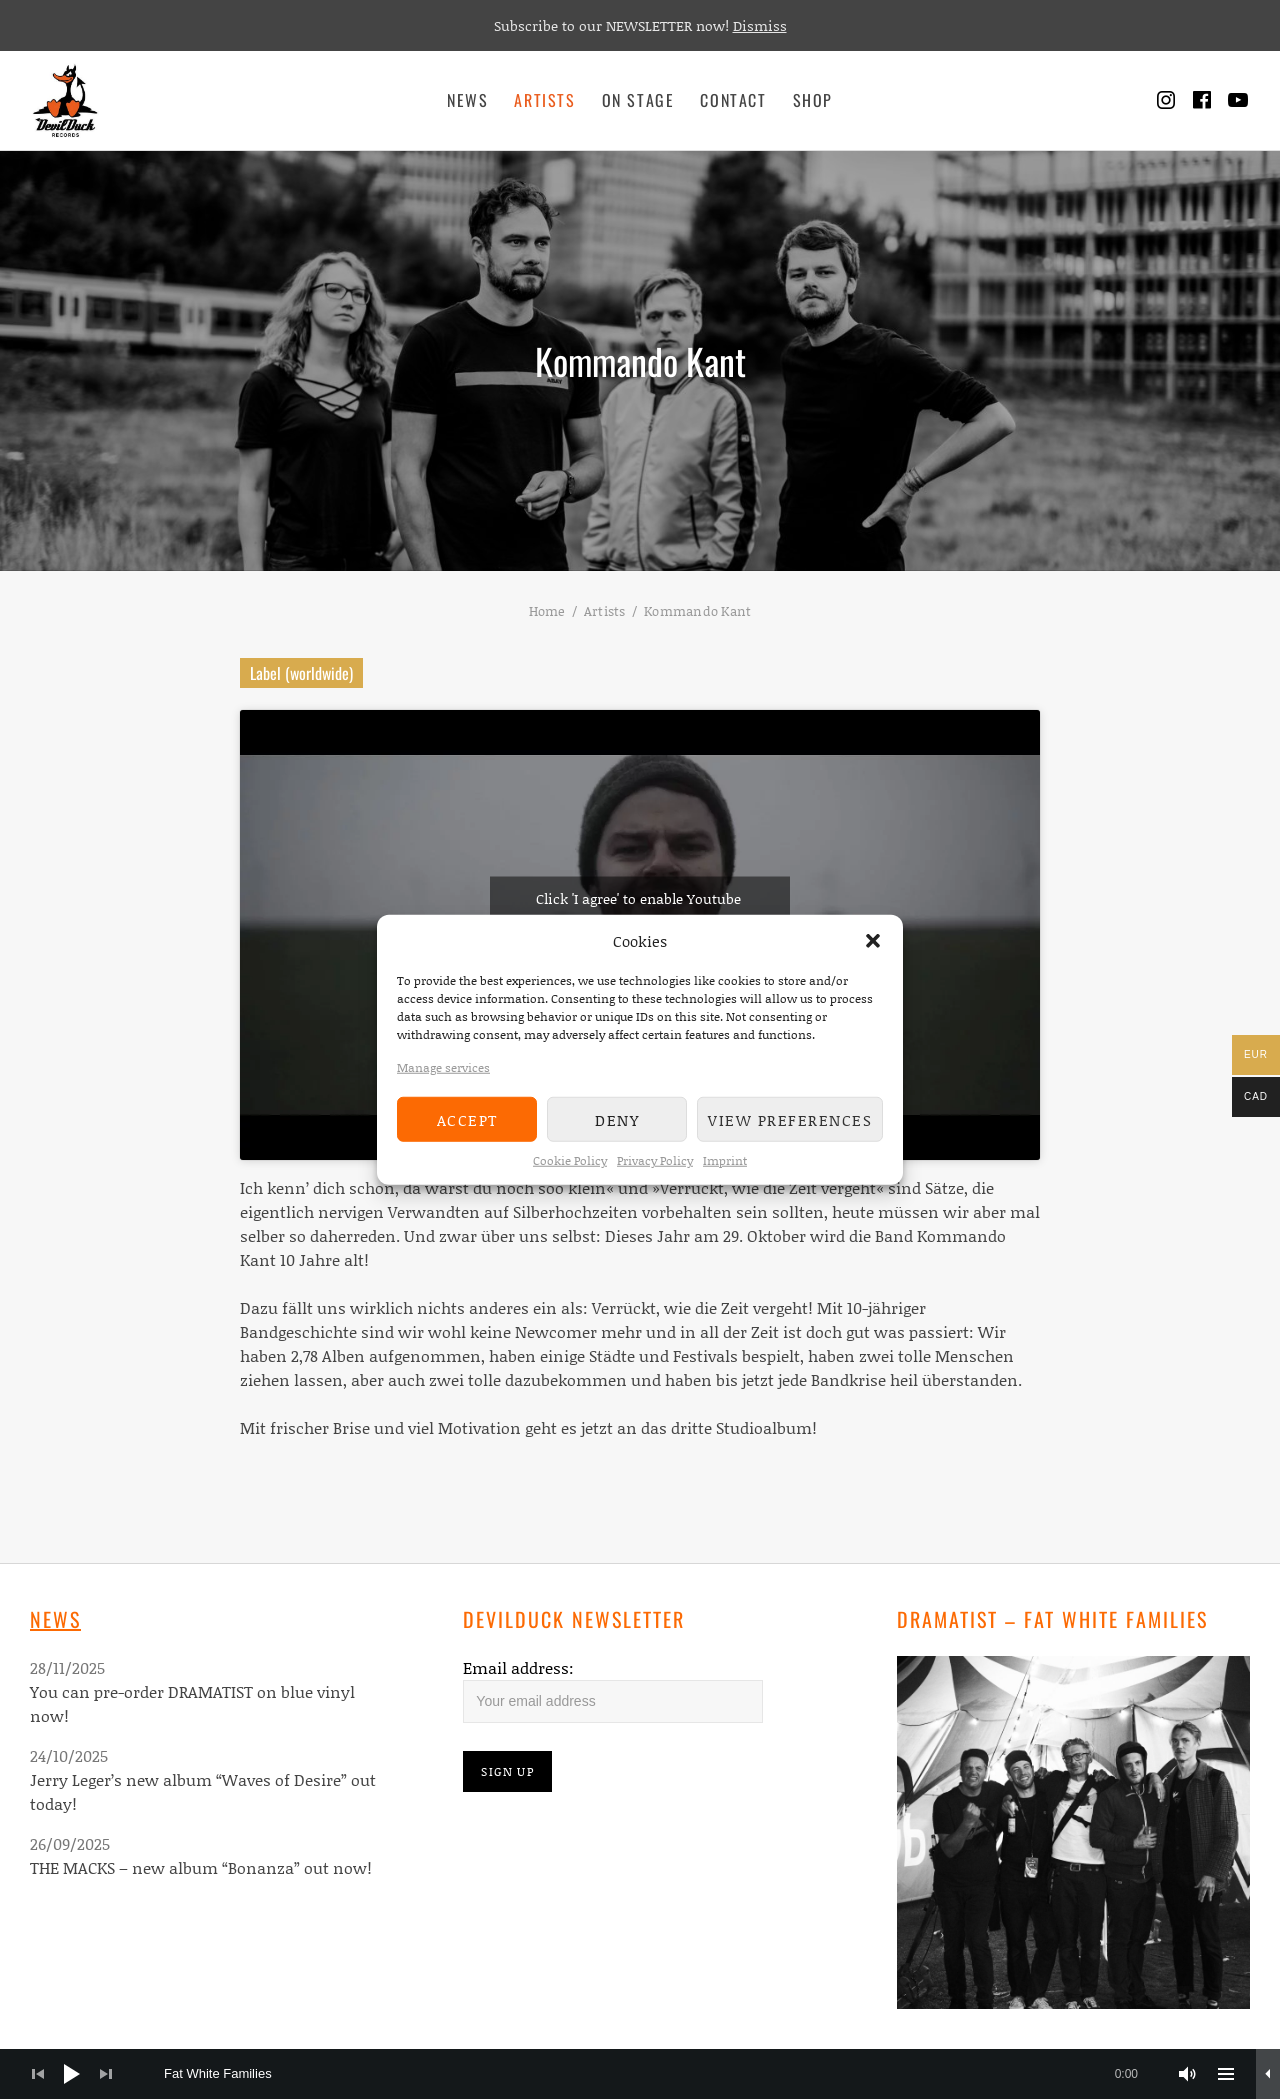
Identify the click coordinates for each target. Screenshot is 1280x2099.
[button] (873, 941)
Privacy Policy (655, 1160)
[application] (640, 2074)
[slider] (661, 2074)
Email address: (518, 1667)
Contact (733, 100)
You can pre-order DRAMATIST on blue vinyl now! (192, 1703)
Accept (467, 1119)
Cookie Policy (570, 1160)
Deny (617, 1119)
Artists (544, 100)
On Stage (638, 100)
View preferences (790, 1119)
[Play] (72, 2074)
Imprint (725, 1160)
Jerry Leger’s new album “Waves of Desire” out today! (203, 1791)
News (467, 100)
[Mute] (1188, 2074)
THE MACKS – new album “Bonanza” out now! (201, 1867)
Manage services (443, 1067)
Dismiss (760, 25)
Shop (813, 100)
